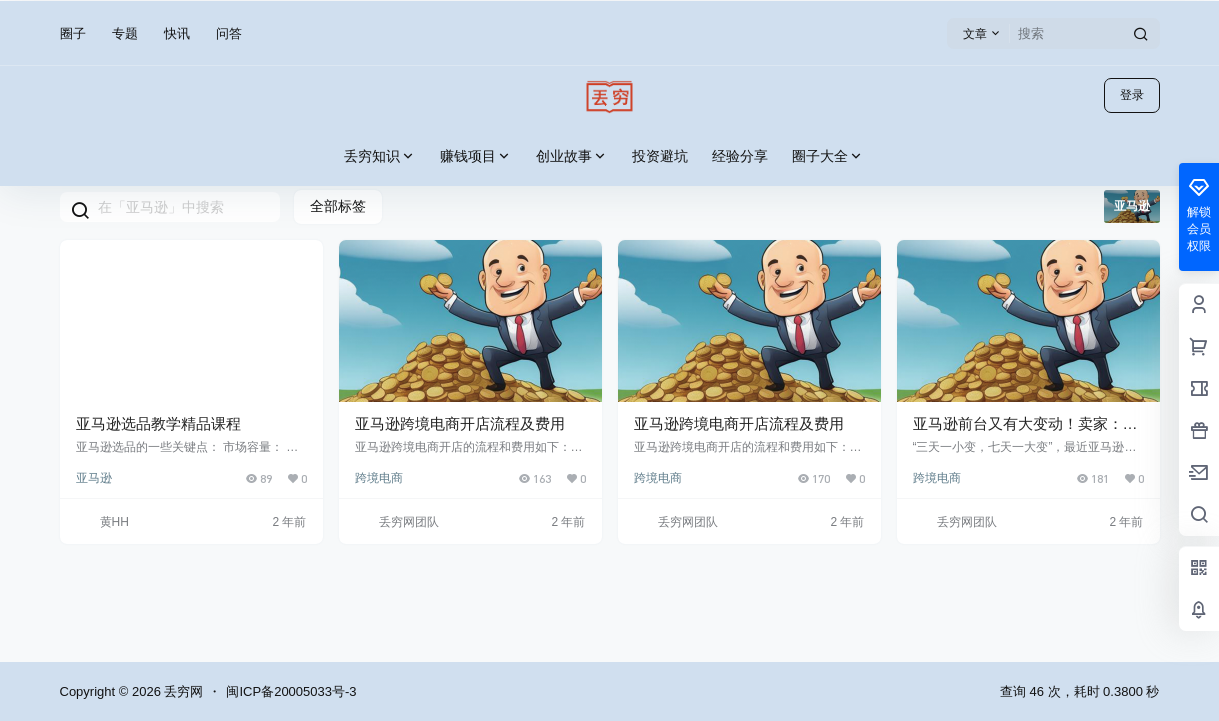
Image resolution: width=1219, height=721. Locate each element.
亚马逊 (94, 478)
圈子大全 (828, 156)
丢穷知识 (380, 156)
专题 (125, 33)
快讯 (177, 33)
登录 (1132, 95)
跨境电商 (379, 478)
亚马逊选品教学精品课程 (158, 423)
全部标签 (338, 206)
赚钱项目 (476, 156)
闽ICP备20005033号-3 (291, 691)
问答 (229, 33)
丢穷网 (182, 691)
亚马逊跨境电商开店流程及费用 (460, 423)
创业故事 (572, 156)
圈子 (73, 33)
